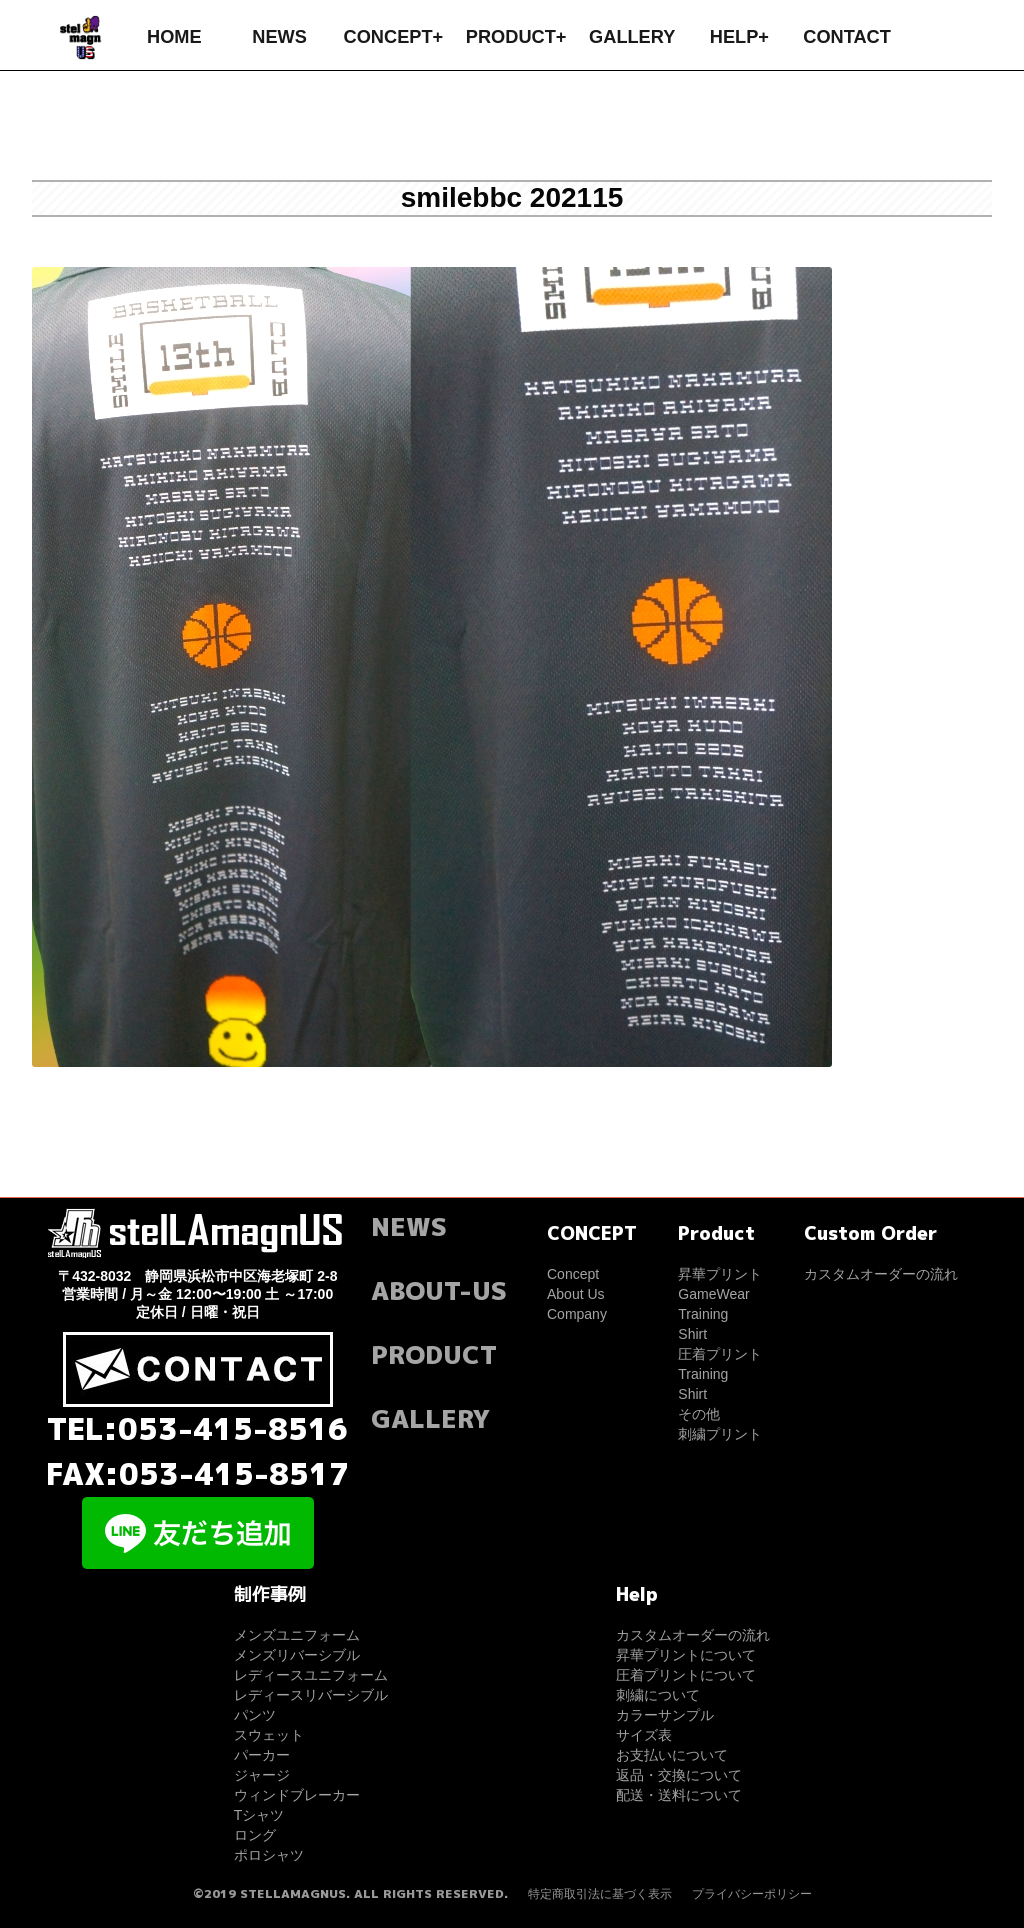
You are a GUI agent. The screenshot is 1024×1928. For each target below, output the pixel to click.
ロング (255, 1835)
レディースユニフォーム (311, 1675)
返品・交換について (679, 1775)
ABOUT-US (439, 1290)
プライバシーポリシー (752, 1894)
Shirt (692, 1334)
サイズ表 (644, 1735)
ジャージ (262, 1775)
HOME (174, 37)
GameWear (713, 1294)
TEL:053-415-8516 (197, 1429)
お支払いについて (672, 1755)
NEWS (279, 37)
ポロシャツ (269, 1855)
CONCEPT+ (394, 37)
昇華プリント (720, 1274)
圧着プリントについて (686, 1675)
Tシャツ (259, 1815)
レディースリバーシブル (311, 1695)
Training (703, 1314)
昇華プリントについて (686, 1655)
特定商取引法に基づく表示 (600, 1894)
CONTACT (847, 37)
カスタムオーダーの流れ (881, 1274)
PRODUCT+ (516, 37)
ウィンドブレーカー (297, 1795)
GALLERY (632, 37)
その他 (699, 1414)
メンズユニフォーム (297, 1635)
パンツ (255, 1715)
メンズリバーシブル (297, 1655)
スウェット (269, 1735)
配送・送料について (679, 1795)
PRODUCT (434, 1354)
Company (577, 1314)
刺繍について (658, 1695)
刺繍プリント (720, 1434)
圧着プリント (720, 1354)
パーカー (262, 1755)
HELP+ (739, 37)
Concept (573, 1274)
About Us (576, 1294)
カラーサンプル (665, 1715)
